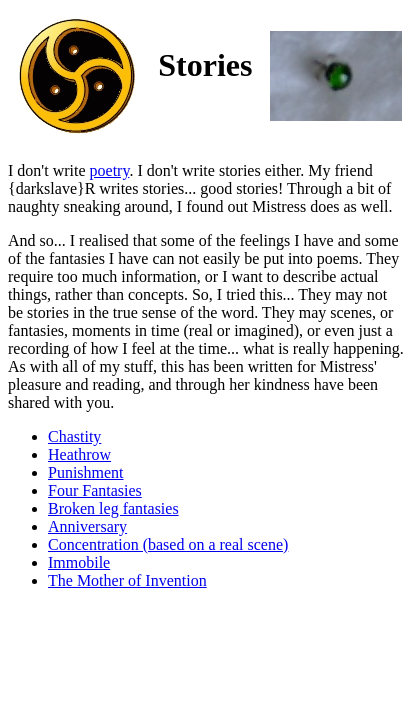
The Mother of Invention (127, 580)
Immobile (79, 562)
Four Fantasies (95, 490)
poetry (110, 170)
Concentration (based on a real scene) (168, 544)
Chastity (74, 436)
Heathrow (79, 454)
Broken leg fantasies (113, 508)
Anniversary (87, 526)
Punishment (86, 472)
